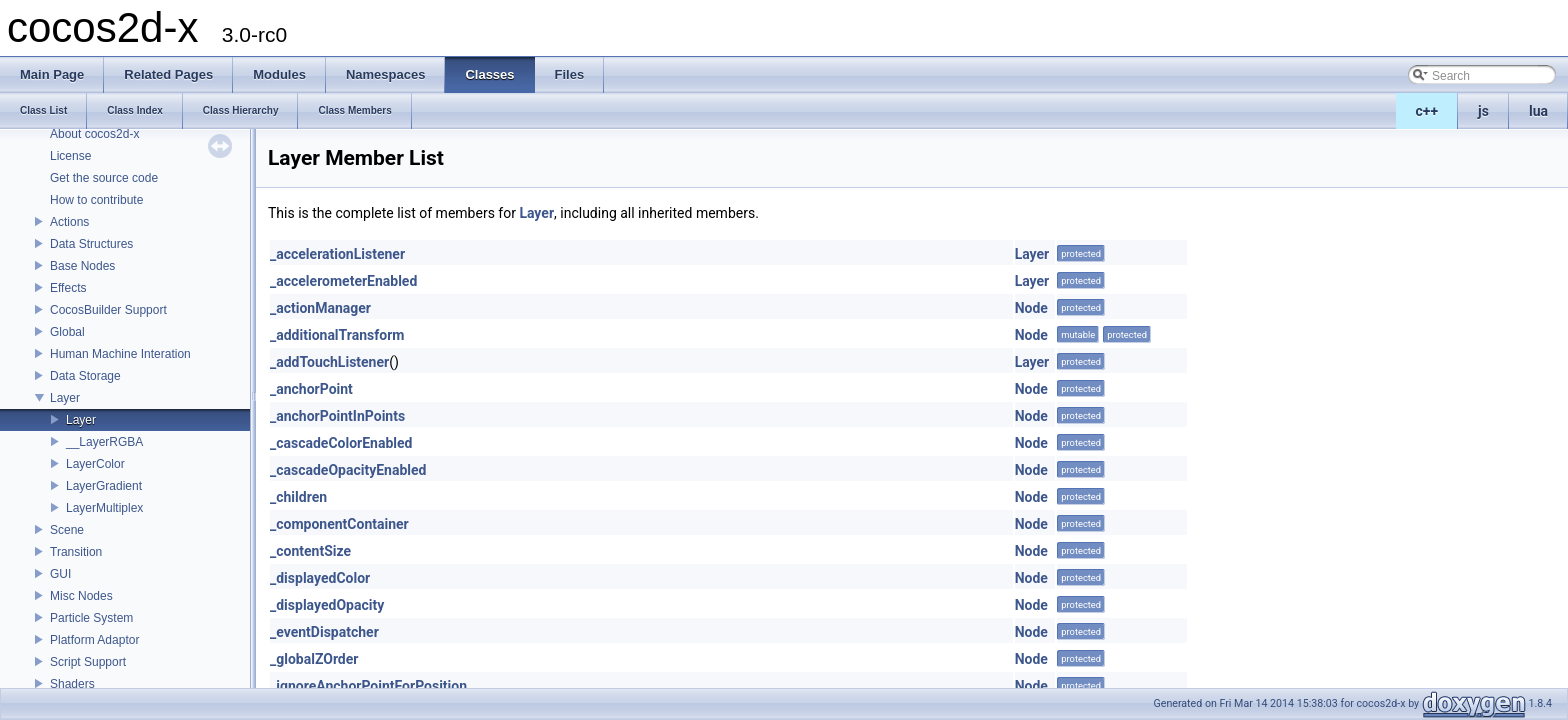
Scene (67, 530)
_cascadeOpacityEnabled (348, 470)
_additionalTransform (337, 335)
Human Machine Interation (120, 354)
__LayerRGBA (104, 442)
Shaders (72, 684)
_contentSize (310, 551)
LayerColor (95, 464)
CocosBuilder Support (108, 310)
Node (1031, 308)
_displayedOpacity (327, 605)
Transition (76, 552)
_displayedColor (320, 578)
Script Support (88, 662)
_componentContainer (339, 524)
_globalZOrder (314, 659)
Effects (68, 288)
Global (67, 332)
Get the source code (104, 178)
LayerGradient (104, 486)
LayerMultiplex (104, 508)
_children (298, 497)
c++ (1427, 111)
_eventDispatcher (324, 632)
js (1483, 111)
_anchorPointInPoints (337, 416)
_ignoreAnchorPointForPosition (368, 686)
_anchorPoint (311, 389)
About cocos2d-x (94, 134)
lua (1538, 111)
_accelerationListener (337, 254)
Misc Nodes (81, 596)
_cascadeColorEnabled (341, 443)
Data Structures (91, 244)
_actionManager (320, 308)
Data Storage (85, 376)
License (70, 156)
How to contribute (96, 200)
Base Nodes (82, 266)
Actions (69, 222)
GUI (60, 574)
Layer (65, 398)
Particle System (91, 618)
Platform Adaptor (94, 640)
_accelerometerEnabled (343, 281)
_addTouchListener (329, 362)
